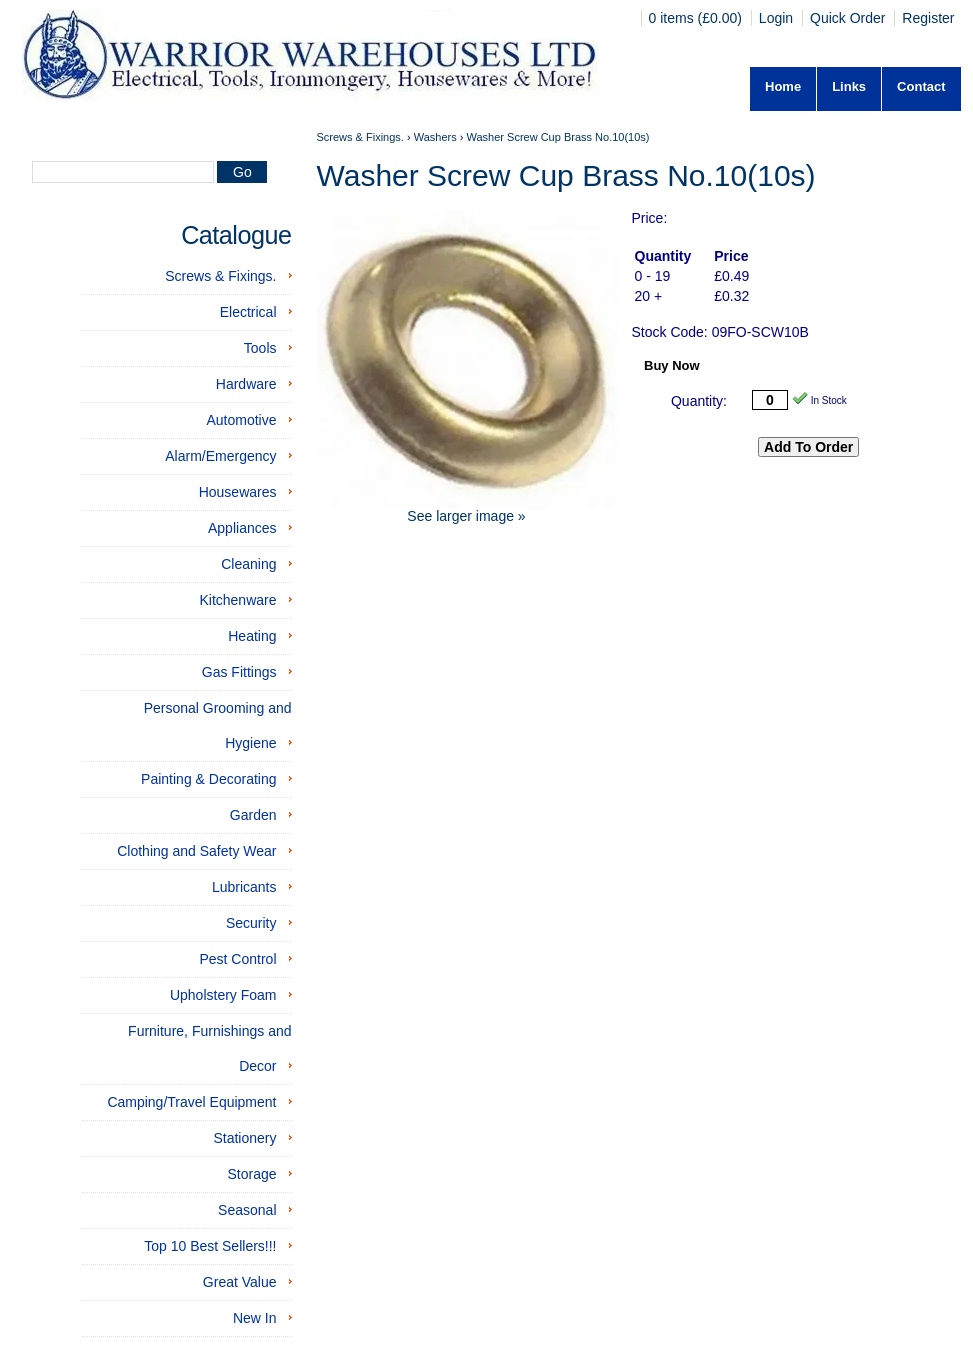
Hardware (246, 384)
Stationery (244, 1138)
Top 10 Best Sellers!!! (210, 1246)
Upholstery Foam (223, 995)
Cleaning (248, 564)
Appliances (242, 528)
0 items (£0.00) (697, 18)
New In (255, 1318)
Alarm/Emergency (220, 456)
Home (783, 86)
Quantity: (699, 401)
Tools (260, 348)
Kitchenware (237, 600)
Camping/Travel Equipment (191, 1102)
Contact (921, 86)
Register (928, 18)
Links (849, 86)
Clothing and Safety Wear (196, 851)
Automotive (241, 420)
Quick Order (847, 18)
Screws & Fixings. (220, 276)
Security (251, 923)
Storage (251, 1174)
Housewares (238, 492)
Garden (253, 815)
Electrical (248, 312)
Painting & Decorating (208, 779)
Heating (252, 636)
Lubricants (244, 887)
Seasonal (247, 1210)
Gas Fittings (239, 672)
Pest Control (237, 959)
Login (776, 18)
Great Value (240, 1282)
